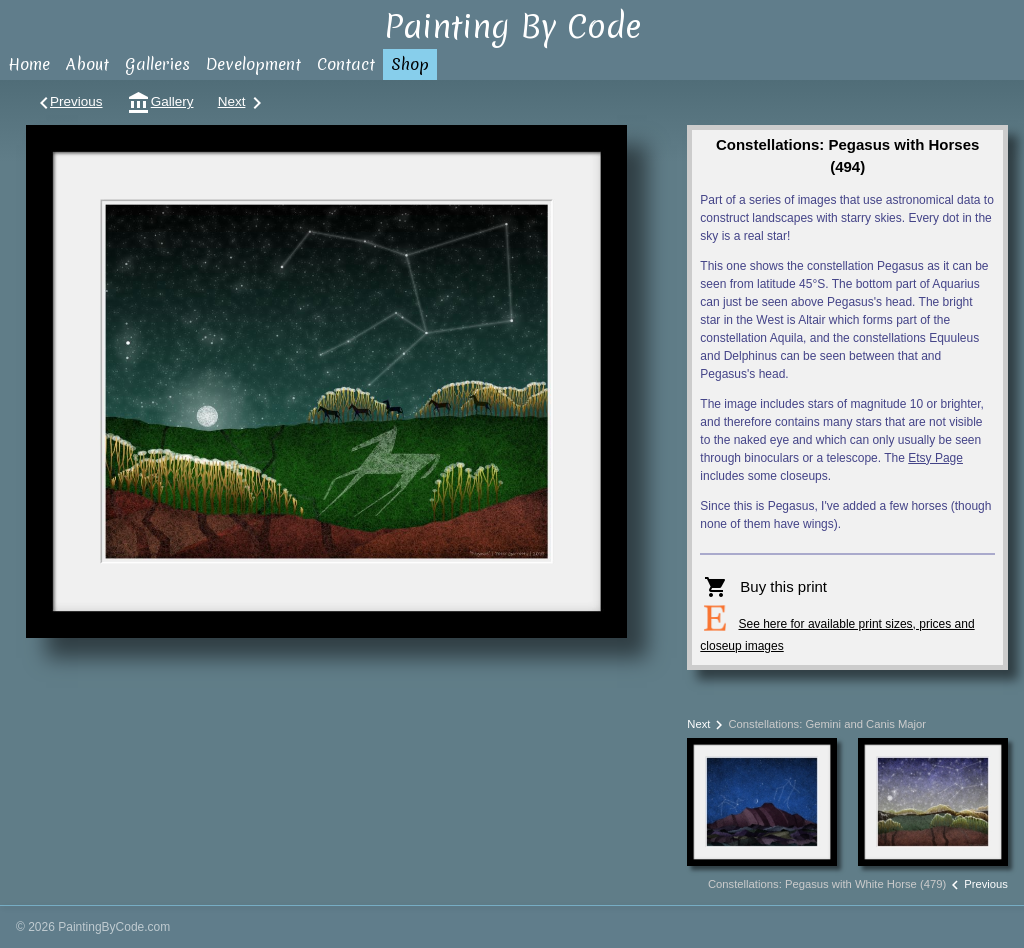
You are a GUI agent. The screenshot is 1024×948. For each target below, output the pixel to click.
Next (241, 101)
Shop (410, 64)
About (87, 64)
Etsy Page (935, 458)
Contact (346, 64)
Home (29, 64)
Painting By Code (512, 26)
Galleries (157, 64)
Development (253, 64)
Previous (67, 101)
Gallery (160, 101)
